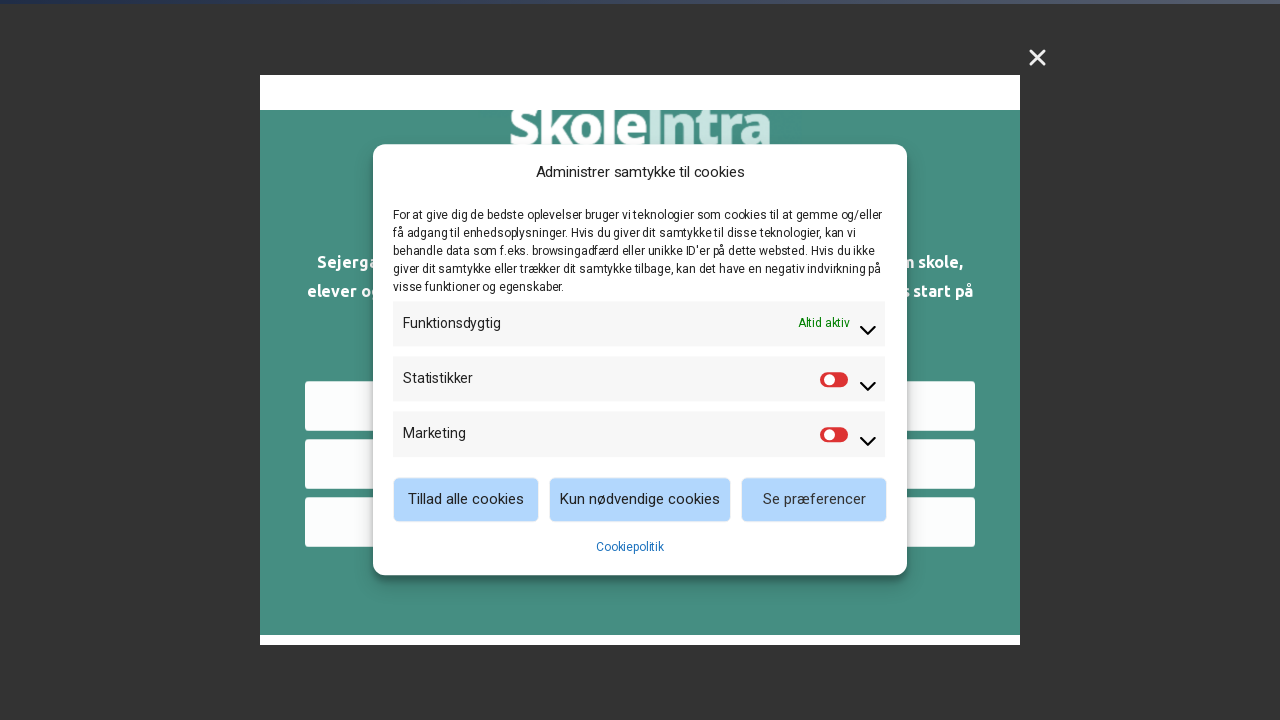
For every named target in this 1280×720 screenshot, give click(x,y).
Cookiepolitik (630, 547)
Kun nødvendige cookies (640, 499)
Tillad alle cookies (466, 499)
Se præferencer (814, 499)
